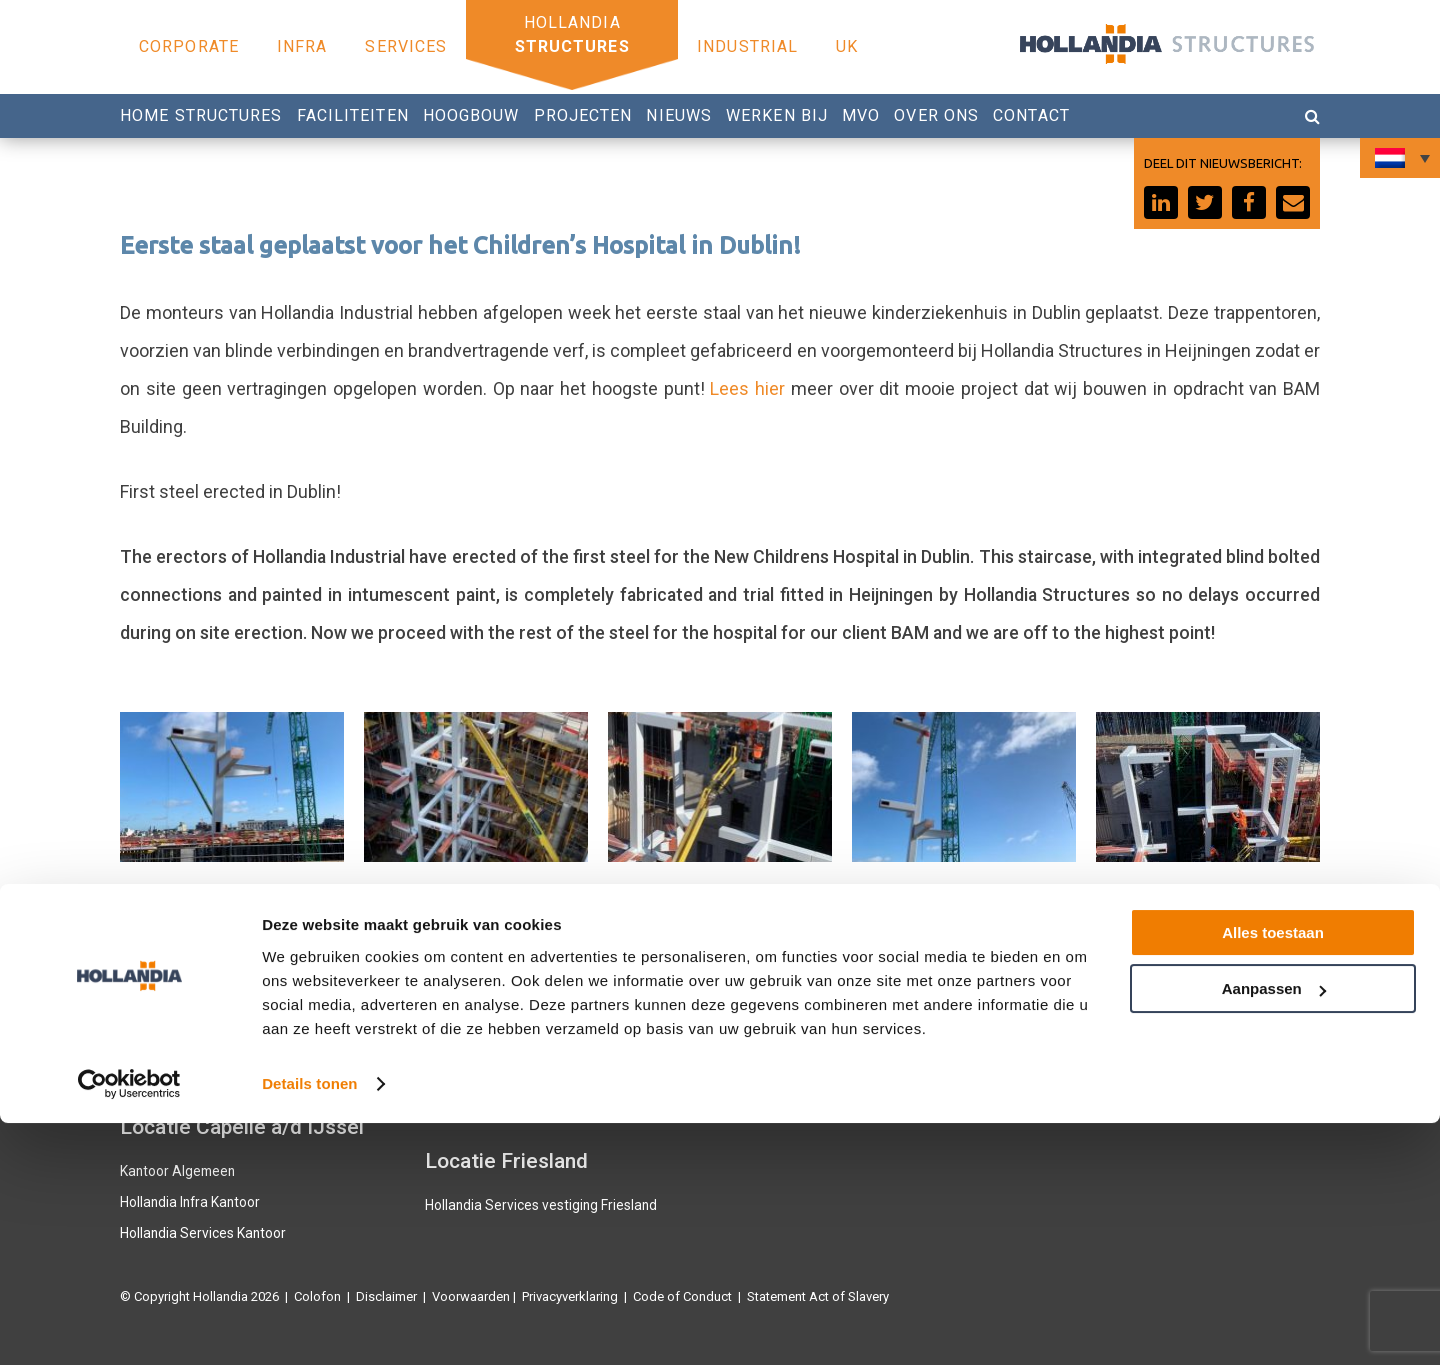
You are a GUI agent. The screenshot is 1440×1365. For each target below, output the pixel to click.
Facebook (1064, 1012)
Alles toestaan (1273, 1174)
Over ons (936, 115)
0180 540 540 (781, 1042)
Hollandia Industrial (480, 1107)
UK (847, 46)
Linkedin (1059, 1072)
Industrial (747, 46)
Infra (302, 46)
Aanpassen (1274, 1230)
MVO (861, 115)
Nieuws (679, 115)
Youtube (1059, 1042)
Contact (1031, 115)
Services (406, 46)
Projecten (583, 115)
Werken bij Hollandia (789, 1072)
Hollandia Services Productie (202, 1042)
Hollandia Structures (483, 1012)
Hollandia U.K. (160, 1072)
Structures (572, 46)
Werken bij (777, 115)
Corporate (189, 46)
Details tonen (309, 1325)
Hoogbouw (471, 115)
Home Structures (201, 115)
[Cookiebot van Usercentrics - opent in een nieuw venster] (129, 1326)
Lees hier (747, 388)
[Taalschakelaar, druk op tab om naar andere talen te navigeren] (1400, 158)
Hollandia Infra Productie (191, 1012)
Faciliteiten (353, 115)
